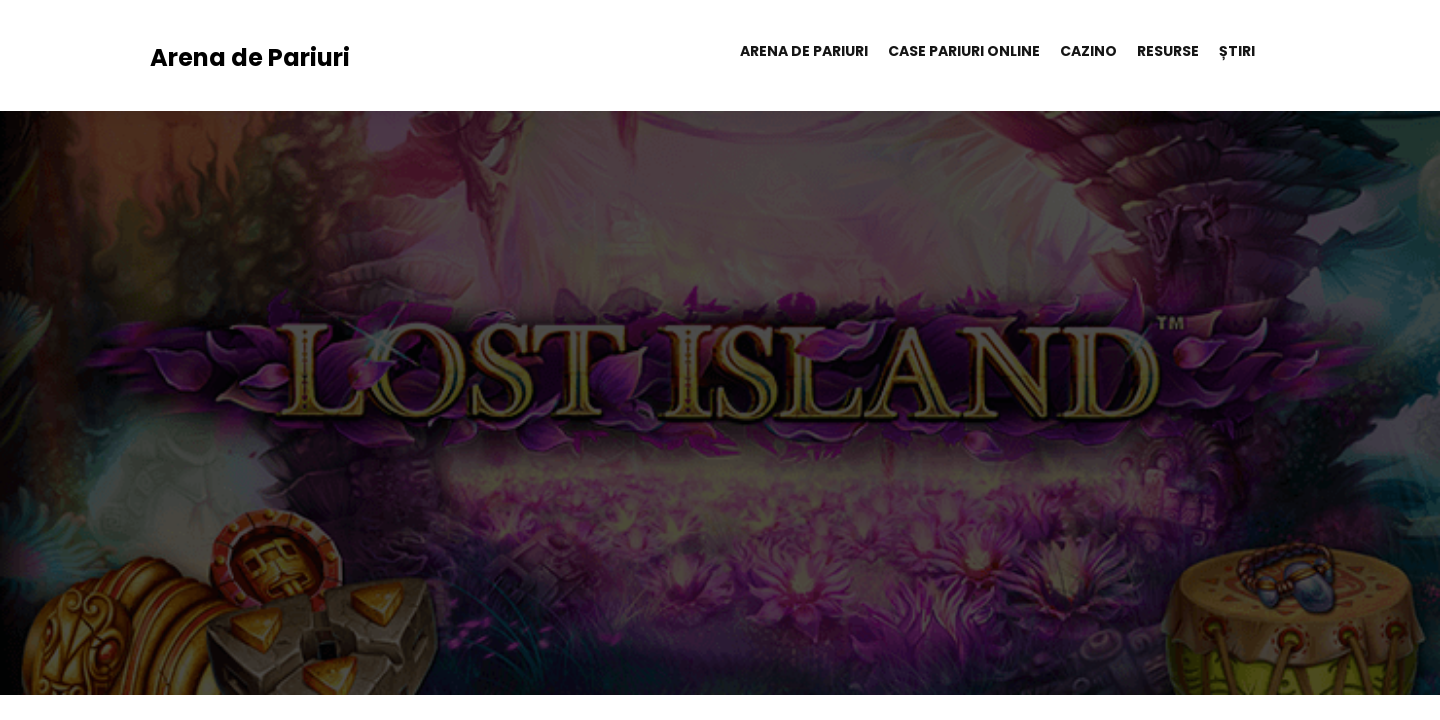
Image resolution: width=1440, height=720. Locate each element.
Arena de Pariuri (250, 57)
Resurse (1168, 51)
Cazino (1088, 51)
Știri (1237, 51)
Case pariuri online (964, 51)
